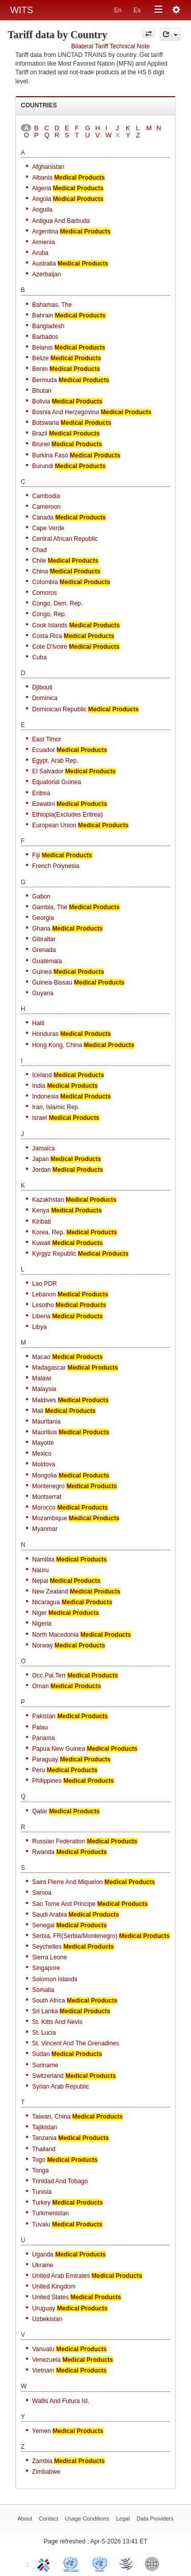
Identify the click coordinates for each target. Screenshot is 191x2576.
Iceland (42, 1075)
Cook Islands (49, 625)
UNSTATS (100, 2563)
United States (50, 2297)
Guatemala (47, 961)
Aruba (40, 252)
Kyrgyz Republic (54, 1253)
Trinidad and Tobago (60, 2181)
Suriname (45, 2065)
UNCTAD (73, 2563)
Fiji (36, 855)
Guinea (42, 971)
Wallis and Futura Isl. (60, 2401)
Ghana (41, 928)
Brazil (39, 433)
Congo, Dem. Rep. (57, 603)
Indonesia (45, 1096)
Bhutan (41, 390)
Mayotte (43, 1442)
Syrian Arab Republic (60, 2086)
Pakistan (44, 1716)
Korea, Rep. (48, 1232)
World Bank (154, 2563)
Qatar (39, 1811)
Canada (42, 517)
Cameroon (46, 506)
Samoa (41, 1892)
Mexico (41, 1453)
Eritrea (41, 793)
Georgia (43, 917)
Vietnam (43, 2370)
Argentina (45, 231)
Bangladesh (48, 326)
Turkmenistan (50, 2213)
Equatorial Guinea (56, 782)
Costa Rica (47, 636)
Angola (41, 198)
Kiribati (41, 1221)
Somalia (43, 1989)
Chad (39, 550)
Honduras (45, 1033)
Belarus (42, 347)
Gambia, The (49, 907)
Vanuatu (43, 2349)
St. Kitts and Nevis (57, 2021)
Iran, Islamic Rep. (55, 1107)
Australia (44, 263)
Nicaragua (46, 1602)
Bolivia (41, 401)
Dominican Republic (59, 709)
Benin (40, 368)
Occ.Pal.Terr (49, 1675)
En (118, 10)
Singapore (46, 1968)
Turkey (41, 2202)
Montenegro (48, 1486)
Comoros (44, 592)
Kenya (40, 1210)
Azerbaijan (46, 274)
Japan (40, 1159)
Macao (41, 1357)
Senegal (43, 1925)
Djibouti (42, 687)
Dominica (45, 698)
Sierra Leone (49, 1957)
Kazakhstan (48, 1199)
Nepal (40, 1580)
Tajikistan (44, 2127)
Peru (38, 1770)
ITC (45, 2563)
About (24, 2518)
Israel (39, 1117)
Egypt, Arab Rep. (55, 760)
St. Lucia (44, 2032)
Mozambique (49, 1518)
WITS (21, 10)
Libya (39, 1326)
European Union (54, 825)
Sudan (41, 2054)
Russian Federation (58, 1841)
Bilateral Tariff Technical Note (110, 46)
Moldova (43, 1464)
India (38, 1085)
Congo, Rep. (49, 614)
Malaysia (44, 1389)
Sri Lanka (45, 2011)
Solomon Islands (54, 1979)
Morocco (44, 1507)
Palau (40, 1727)
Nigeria (41, 1623)
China (40, 571)
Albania (42, 177)
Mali (37, 1410)
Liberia (41, 1316)
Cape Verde (48, 528)
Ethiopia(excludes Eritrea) (67, 814)
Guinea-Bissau (52, 982)
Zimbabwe (46, 2471)
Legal (123, 2518)
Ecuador (43, 750)
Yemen (41, 2431)
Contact (48, 2518)
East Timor (46, 739)
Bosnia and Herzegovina (65, 412)
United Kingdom (53, 2286)
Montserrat (46, 1496)
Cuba (39, 657)
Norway (42, 1645)
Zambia (42, 2461)
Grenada (44, 949)
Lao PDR (44, 1283)
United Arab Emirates (61, 2275)
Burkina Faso (50, 455)
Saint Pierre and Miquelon (67, 1882)
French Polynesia (55, 866)
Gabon (41, 896)
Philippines (47, 1780)
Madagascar (49, 1367)
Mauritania (46, 1421)
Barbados (45, 336)
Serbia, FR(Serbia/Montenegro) (74, 1936)
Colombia (45, 582)
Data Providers (155, 2518)
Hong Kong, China (57, 1045)
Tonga (40, 2170)
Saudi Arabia (49, 1914)
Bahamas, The (52, 304)
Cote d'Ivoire (49, 646)
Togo (38, 2159)
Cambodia (46, 496)
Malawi (41, 1378)
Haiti (38, 1023)
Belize (40, 358)
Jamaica (43, 1148)
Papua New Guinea (58, 1748)
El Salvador (47, 771)
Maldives (44, 1400)
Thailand (44, 2149)
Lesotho (43, 1305)
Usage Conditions (87, 2518)
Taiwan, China (51, 2116)
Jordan (41, 1169)
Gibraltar (44, 939)
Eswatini (43, 803)
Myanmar (45, 1528)
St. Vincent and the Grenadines (75, 2043)
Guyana (42, 993)
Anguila (42, 209)
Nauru (40, 1570)
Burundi (42, 466)
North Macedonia (55, 1634)
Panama (43, 1738)
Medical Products (79, 177)
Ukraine (42, 2265)
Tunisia (41, 2191)
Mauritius (44, 1432)
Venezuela (46, 2359)
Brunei (41, 444)
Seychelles (47, 1946)
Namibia (43, 1559)
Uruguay (43, 2308)
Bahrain (42, 315)
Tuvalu (41, 2224)
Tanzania (44, 2137)
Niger (39, 1612)
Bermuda (44, 380)
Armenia (43, 242)
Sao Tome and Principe (64, 1903)
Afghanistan (48, 166)
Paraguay (45, 1759)
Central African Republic (65, 538)
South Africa (48, 2000)
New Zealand (50, 1591)
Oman (40, 1686)
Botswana (45, 422)
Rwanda (43, 1852)
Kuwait (41, 1243)
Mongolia (44, 1475)
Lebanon (44, 1294)
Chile (39, 560)
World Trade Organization (127, 2563)
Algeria (41, 188)
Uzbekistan (47, 2319)
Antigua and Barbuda (61, 220)
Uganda (42, 2254)
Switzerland (48, 2075)
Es (137, 10)
